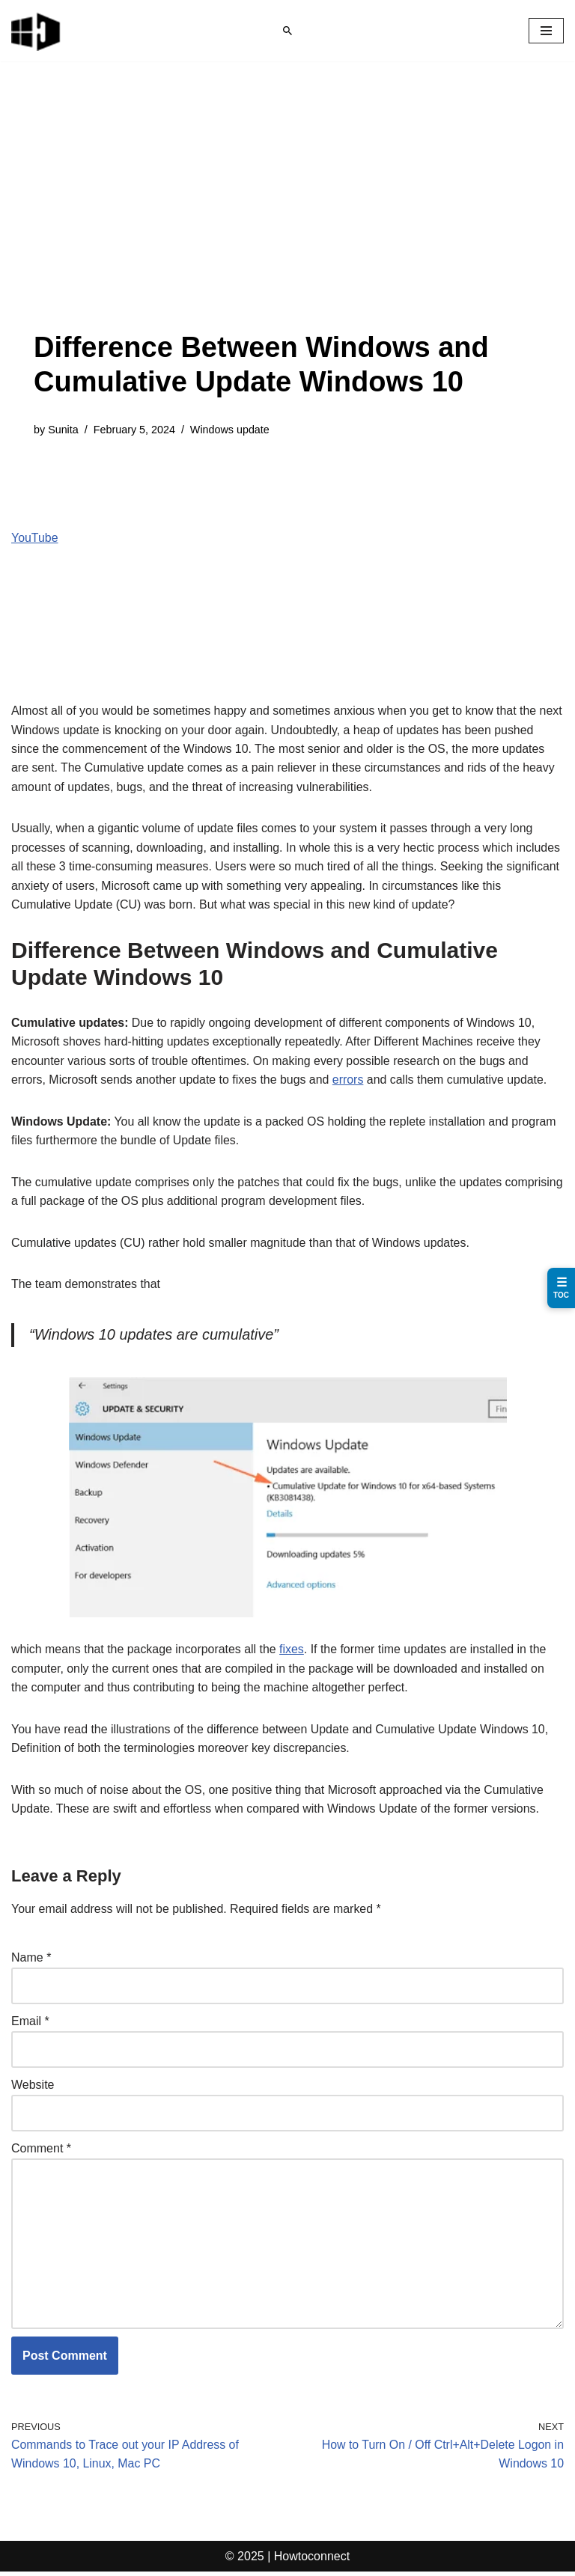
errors (349, 1081)
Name (31, 1960)
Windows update (230, 430)
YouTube (34, 537)
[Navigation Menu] (546, 30)
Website (33, 2087)
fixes (293, 1651)
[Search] (287, 30)
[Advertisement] (287, 218)
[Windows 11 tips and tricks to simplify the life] (36, 30)
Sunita (63, 430)
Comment (41, 2152)
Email (30, 2024)
